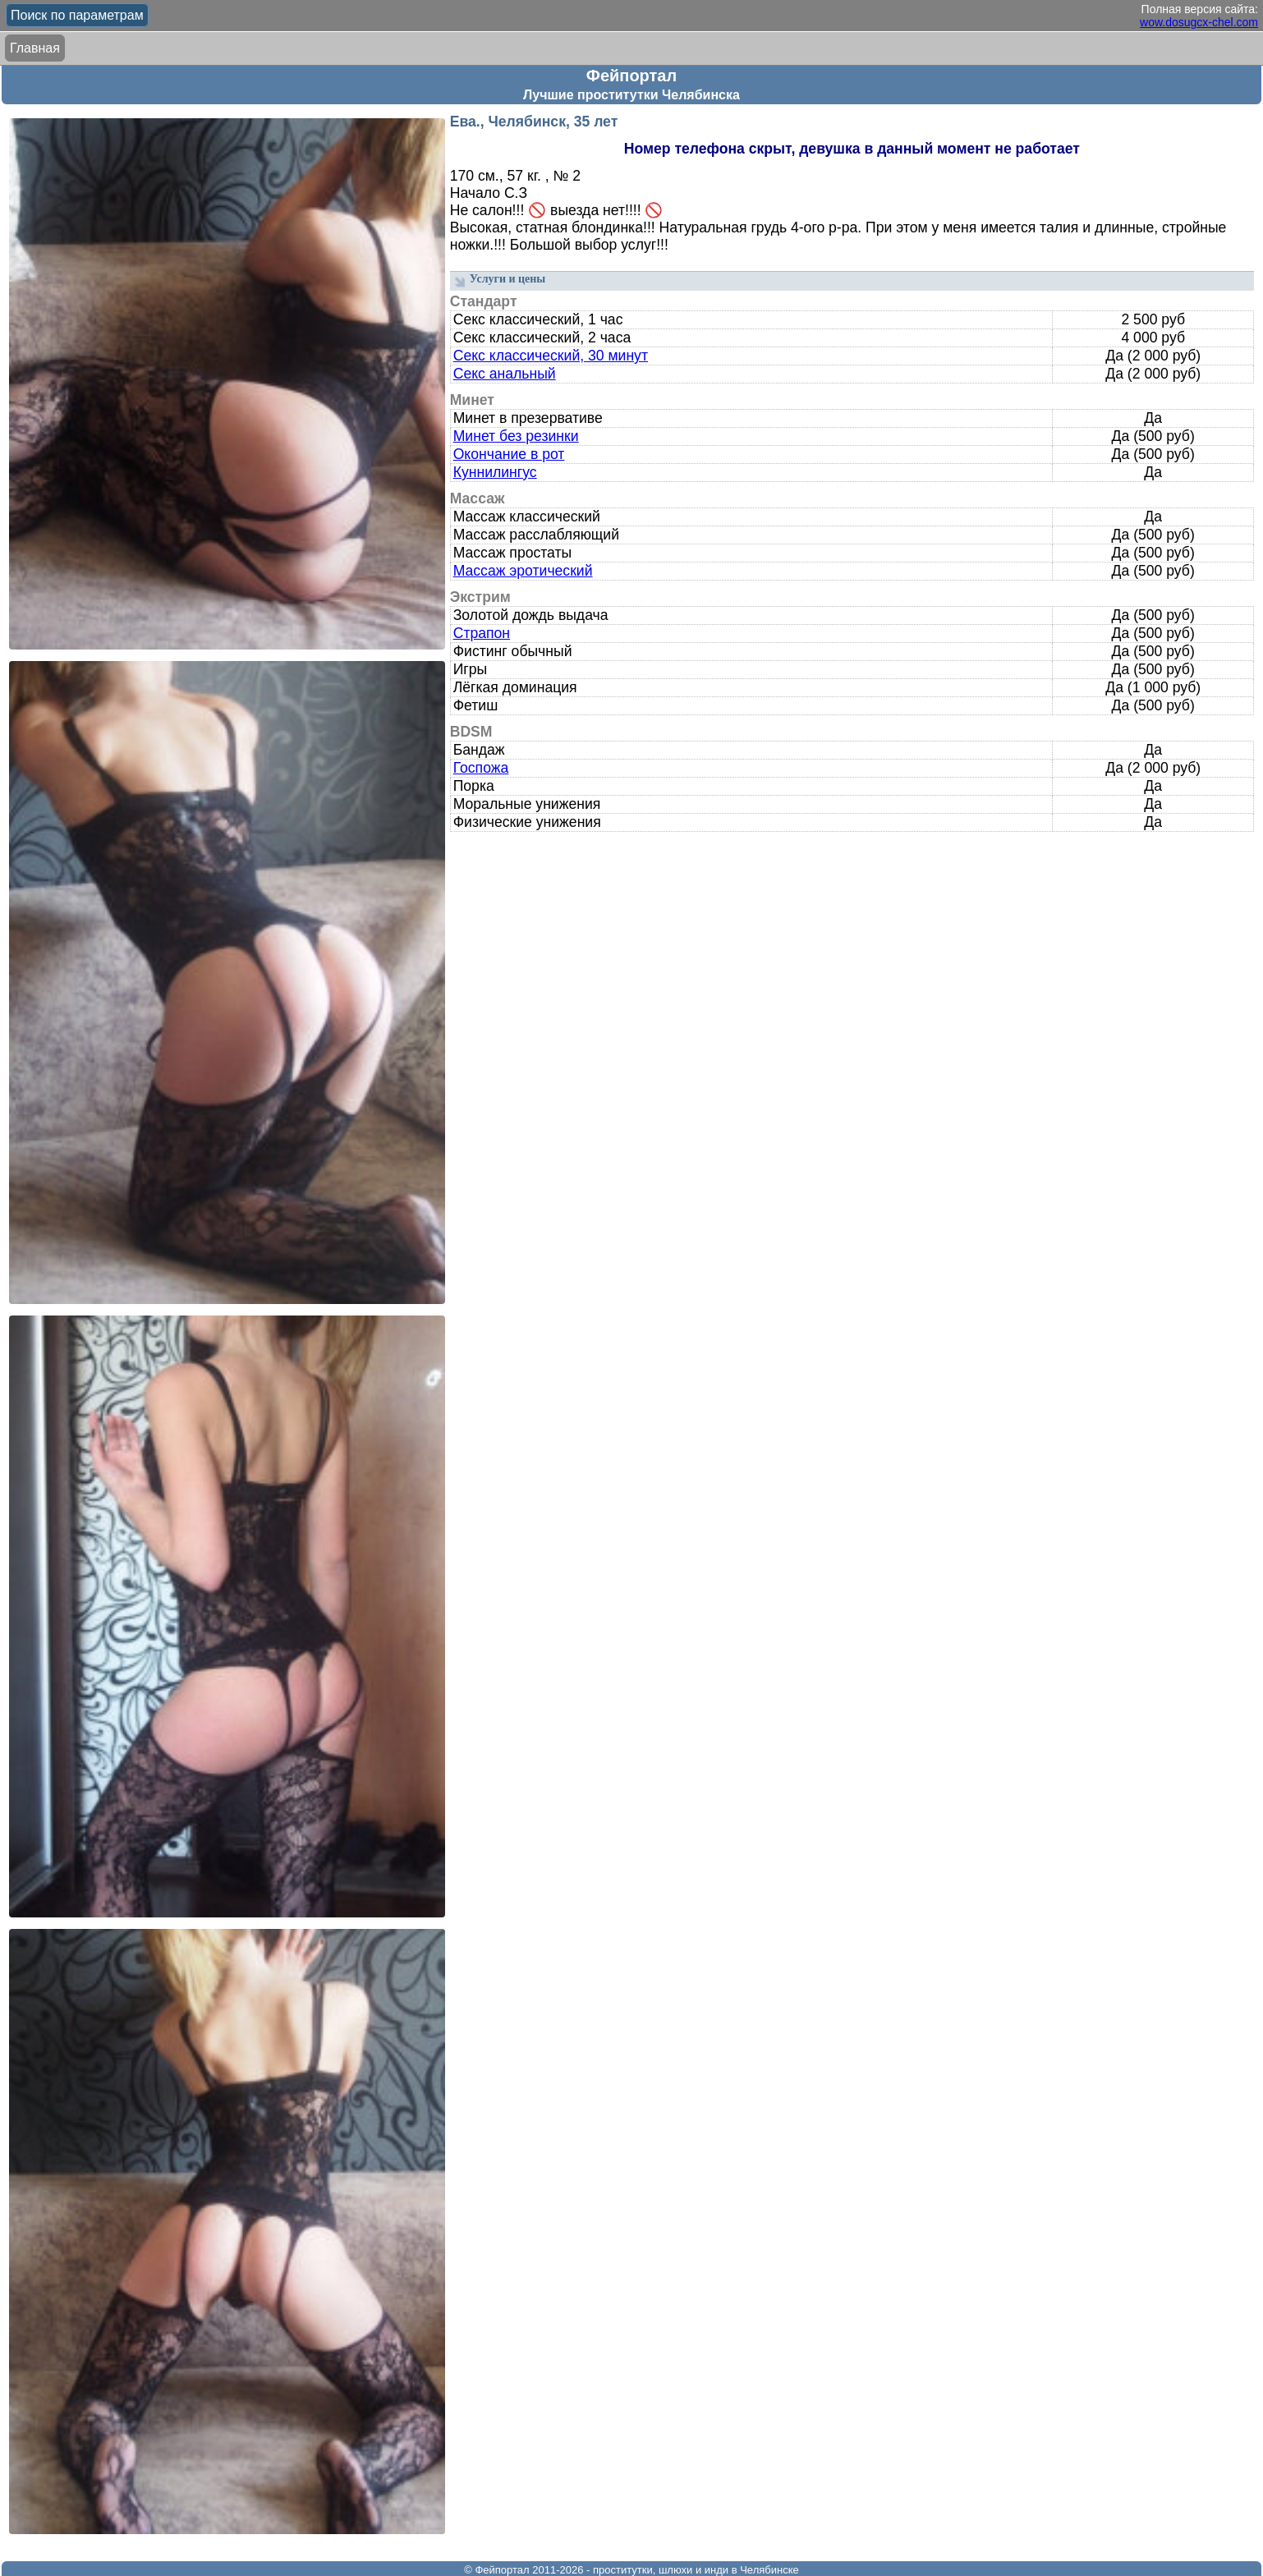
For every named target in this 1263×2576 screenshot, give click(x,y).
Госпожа (481, 768)
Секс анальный (504, 373)
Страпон (481, 633)
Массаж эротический (523, 570)
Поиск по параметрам (77, 15)
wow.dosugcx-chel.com (1199, 22)
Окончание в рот (509, 454)
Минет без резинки (516, 436)
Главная (35, 48)
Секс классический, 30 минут (550, 355)
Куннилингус (495, 472)
